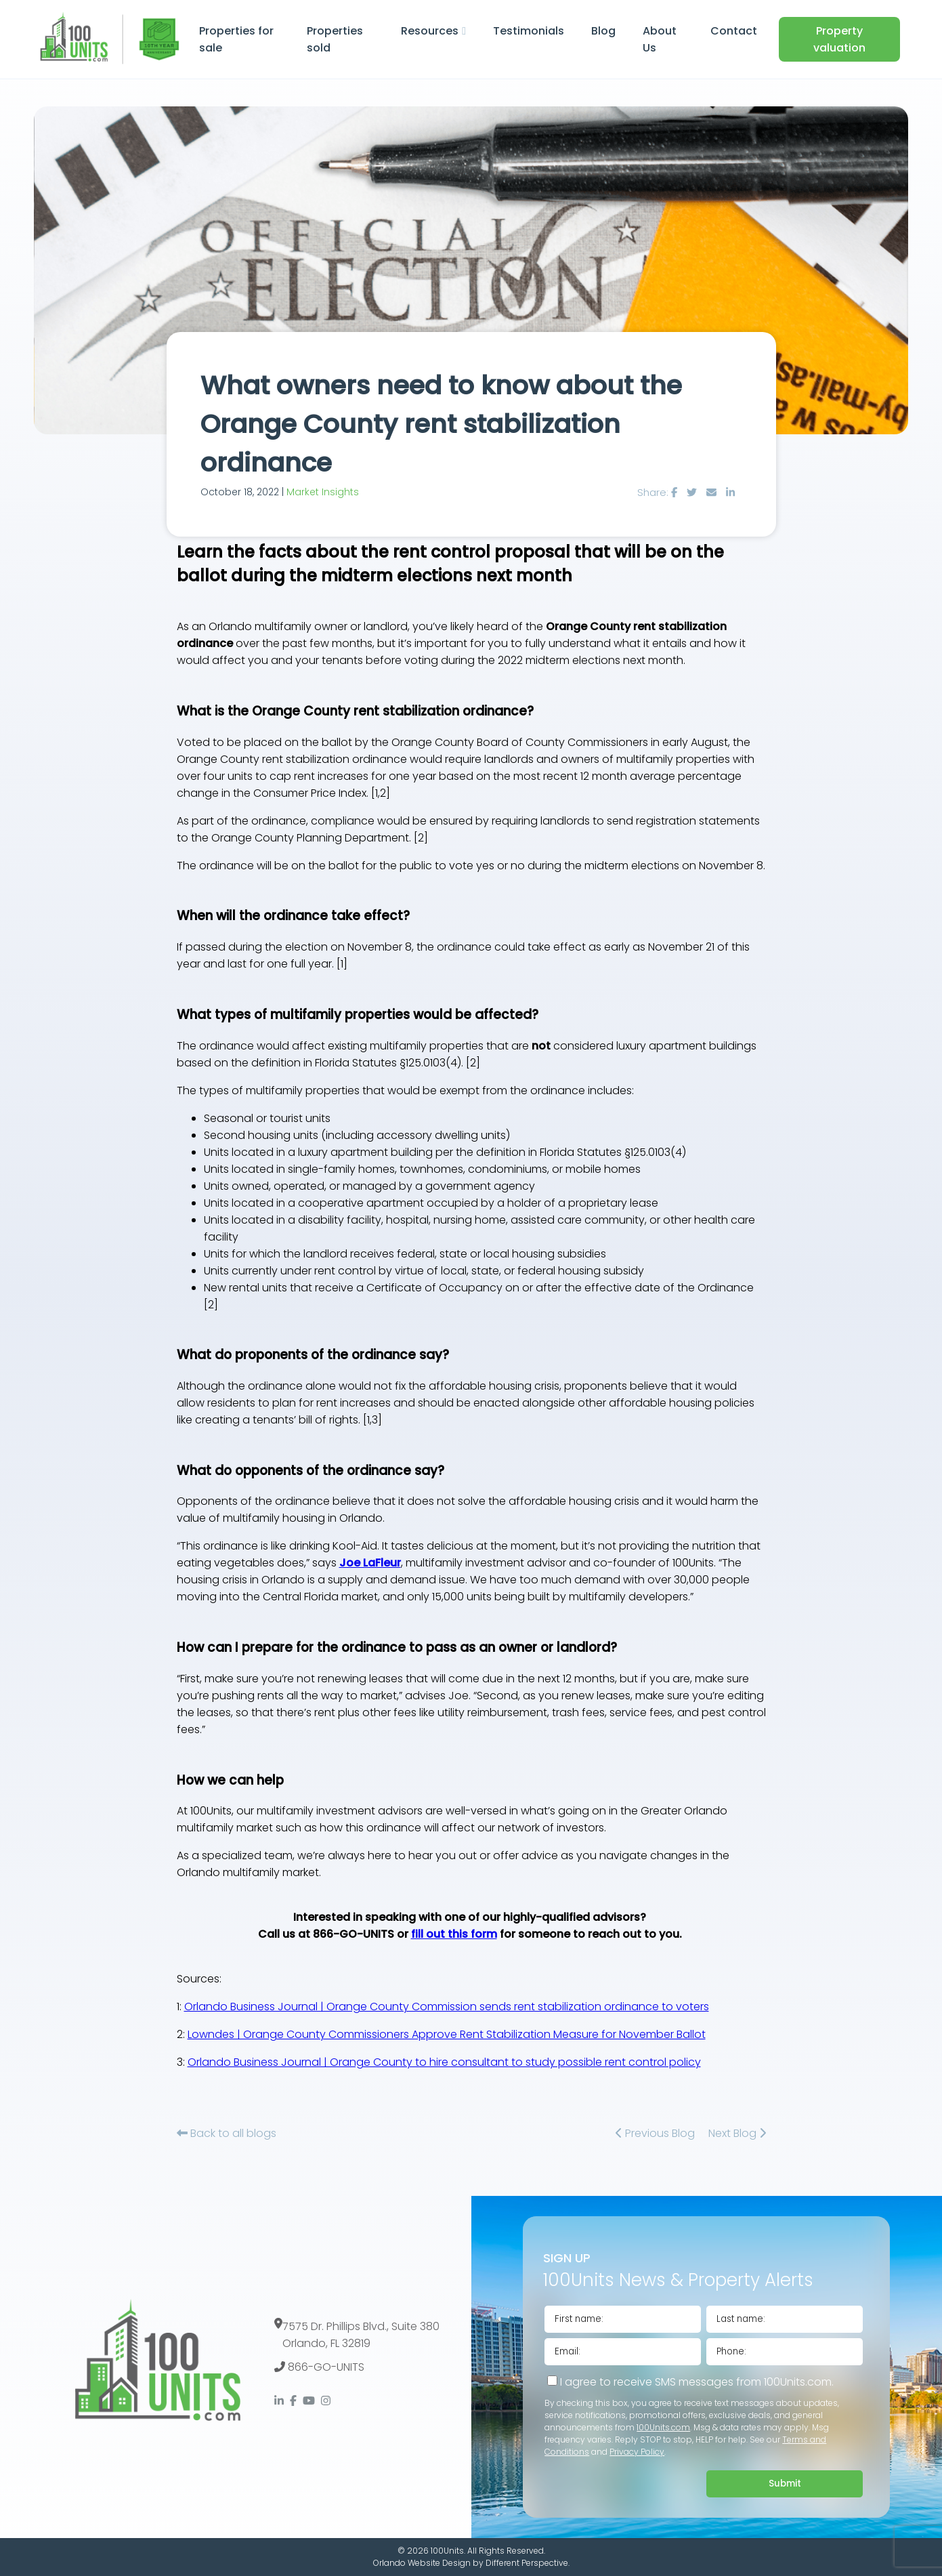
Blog (603, 31)
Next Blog (737, 2133)
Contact (733, 31)
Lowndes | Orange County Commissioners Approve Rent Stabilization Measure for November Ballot (447, 2034)
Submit (785, 2483)
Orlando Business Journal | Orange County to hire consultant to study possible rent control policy (444, 2062)
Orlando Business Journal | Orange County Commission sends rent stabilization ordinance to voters (446, 2006)
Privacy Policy (636, 2451)
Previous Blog (655, 2133)
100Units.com (663, 2427)
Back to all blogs (226, 2133)
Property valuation (839, 39)
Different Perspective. (528, 2563)
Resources (429, 31)
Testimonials (528, 31)
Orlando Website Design (422, 2563)
